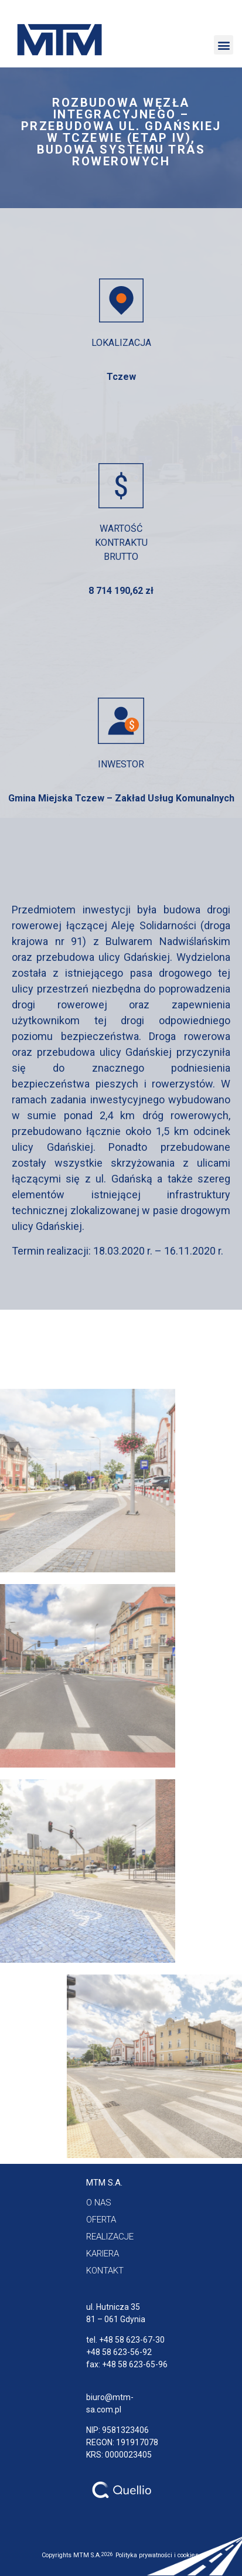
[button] (223, 45)
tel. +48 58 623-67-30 (125, 2339)
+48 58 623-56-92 (119, 2352)
